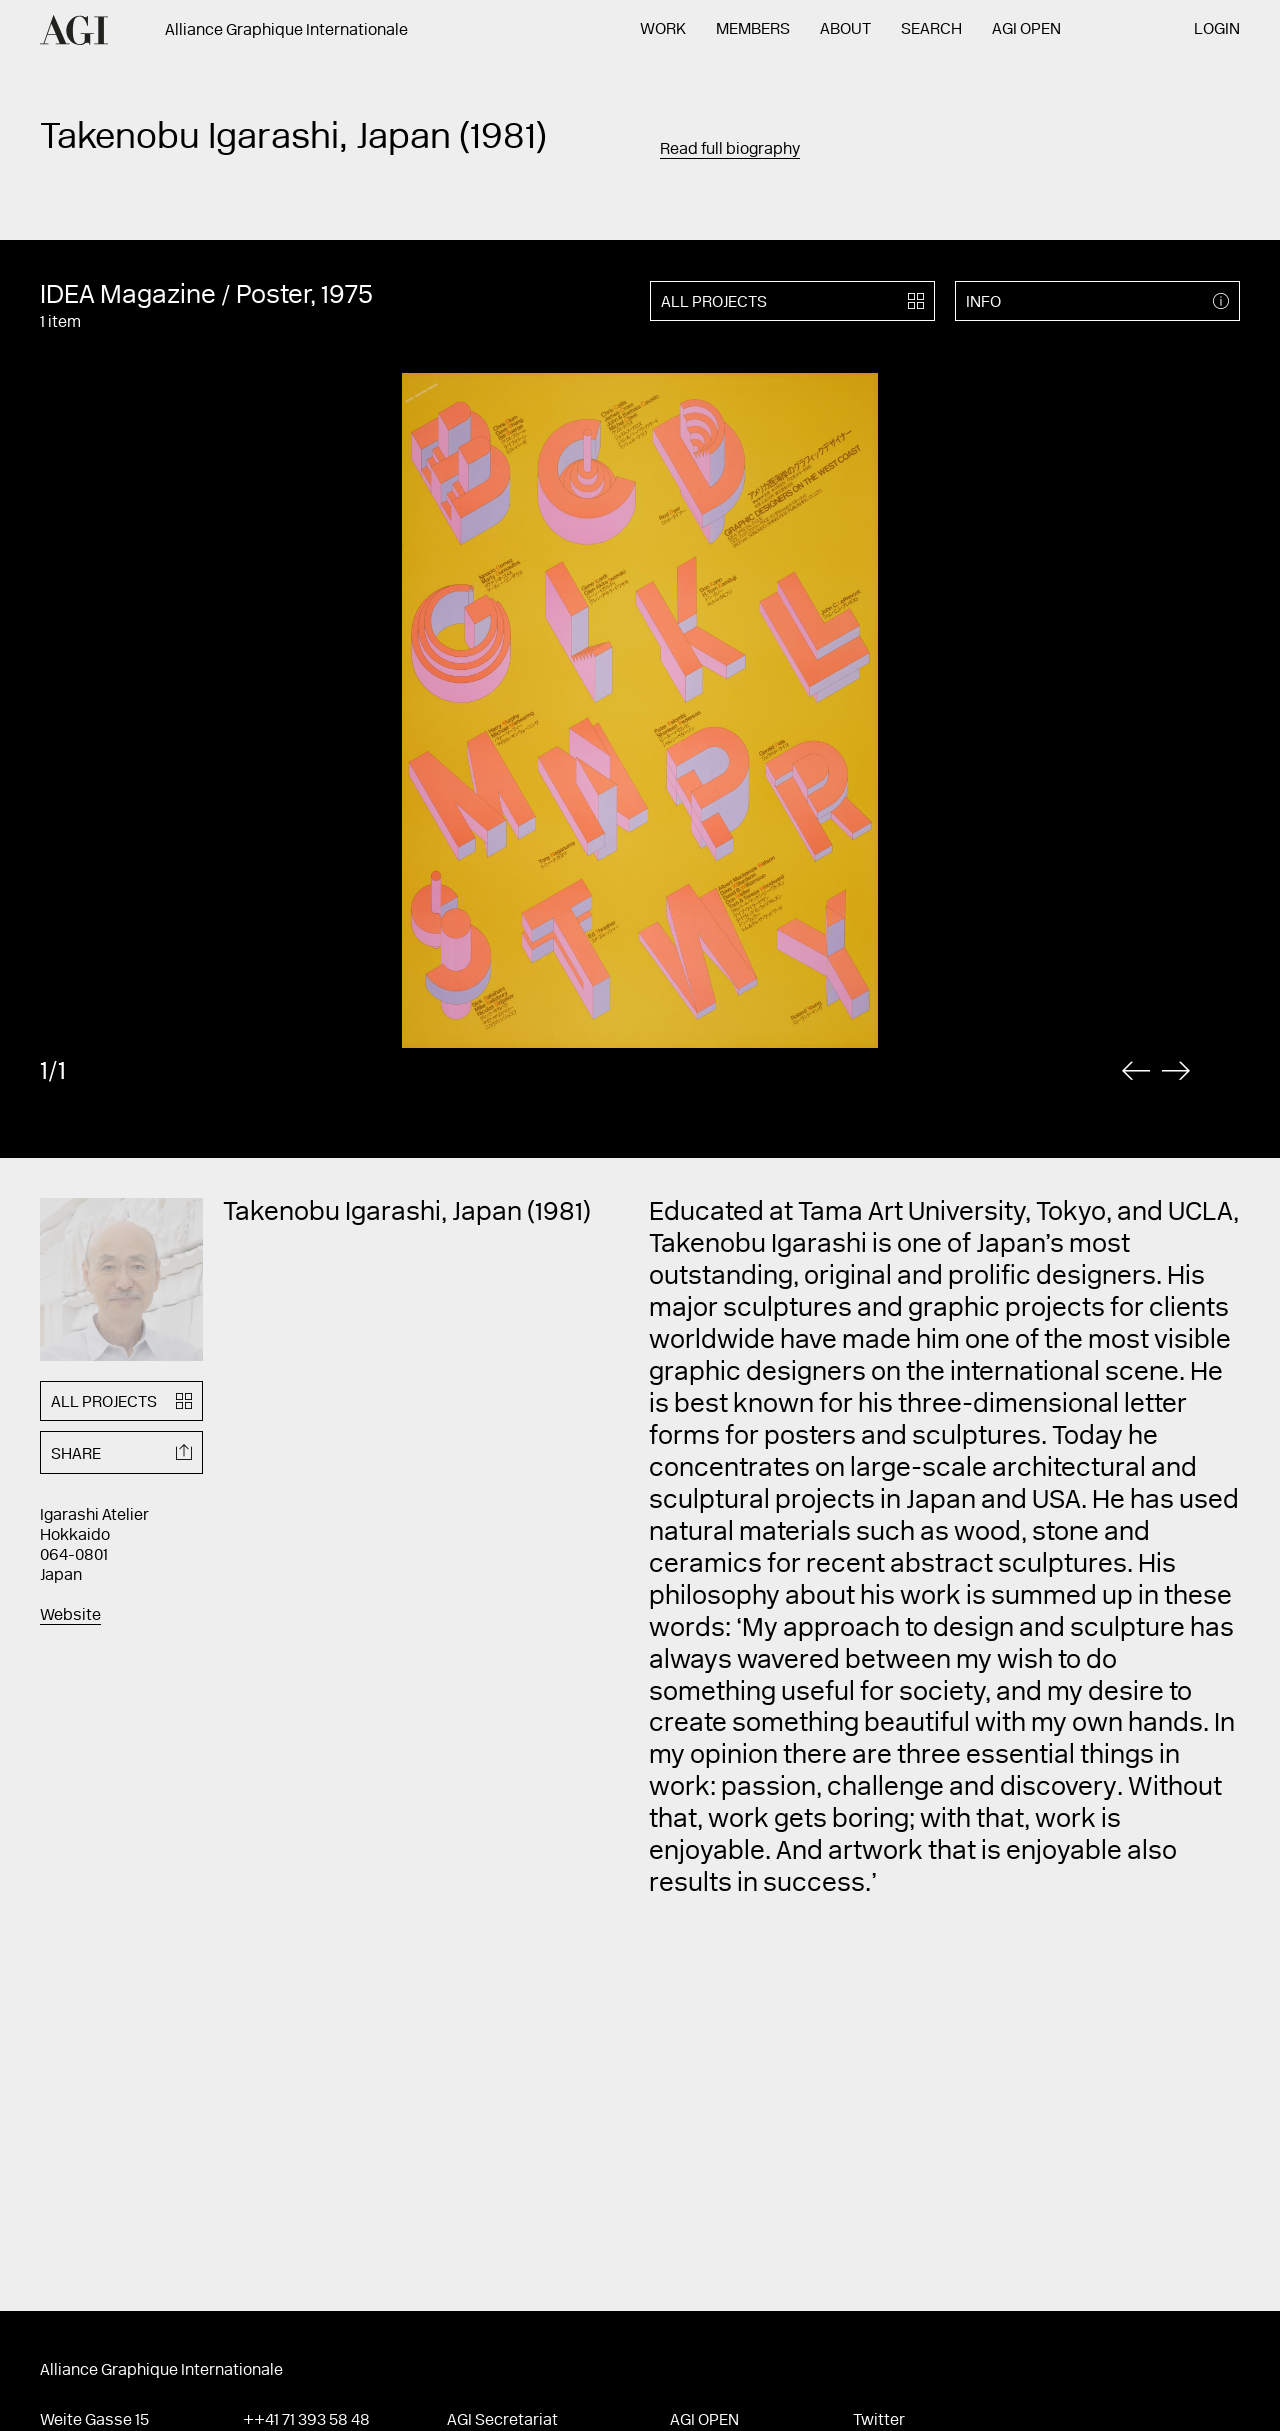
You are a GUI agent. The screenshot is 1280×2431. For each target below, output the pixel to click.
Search (931, 30)
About (845, 30)
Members (753, 30)
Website (70, 1616)
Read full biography (730, 150)
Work (663, 30)
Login (1217, 30)
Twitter (879, 2421)
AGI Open (1026, 30)
